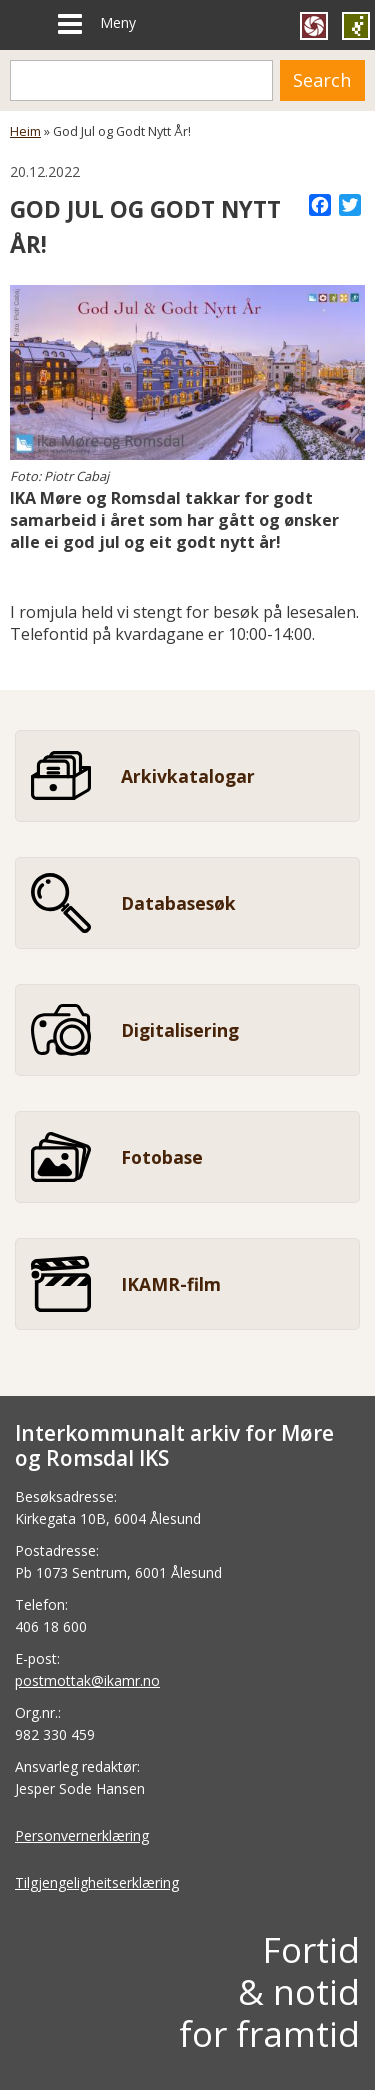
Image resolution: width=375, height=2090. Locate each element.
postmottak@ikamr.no (87, 1680)
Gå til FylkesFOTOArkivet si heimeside (314, 26)
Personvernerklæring (82, 1835)
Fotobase (162, 1157)
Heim (25, 131)
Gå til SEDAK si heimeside (356, 26)
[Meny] (69, 25)
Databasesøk (178, 903)
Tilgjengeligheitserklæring (97, 1882)
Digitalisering (180, 1030)
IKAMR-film (171, 1284)
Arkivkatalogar (188, 776)
